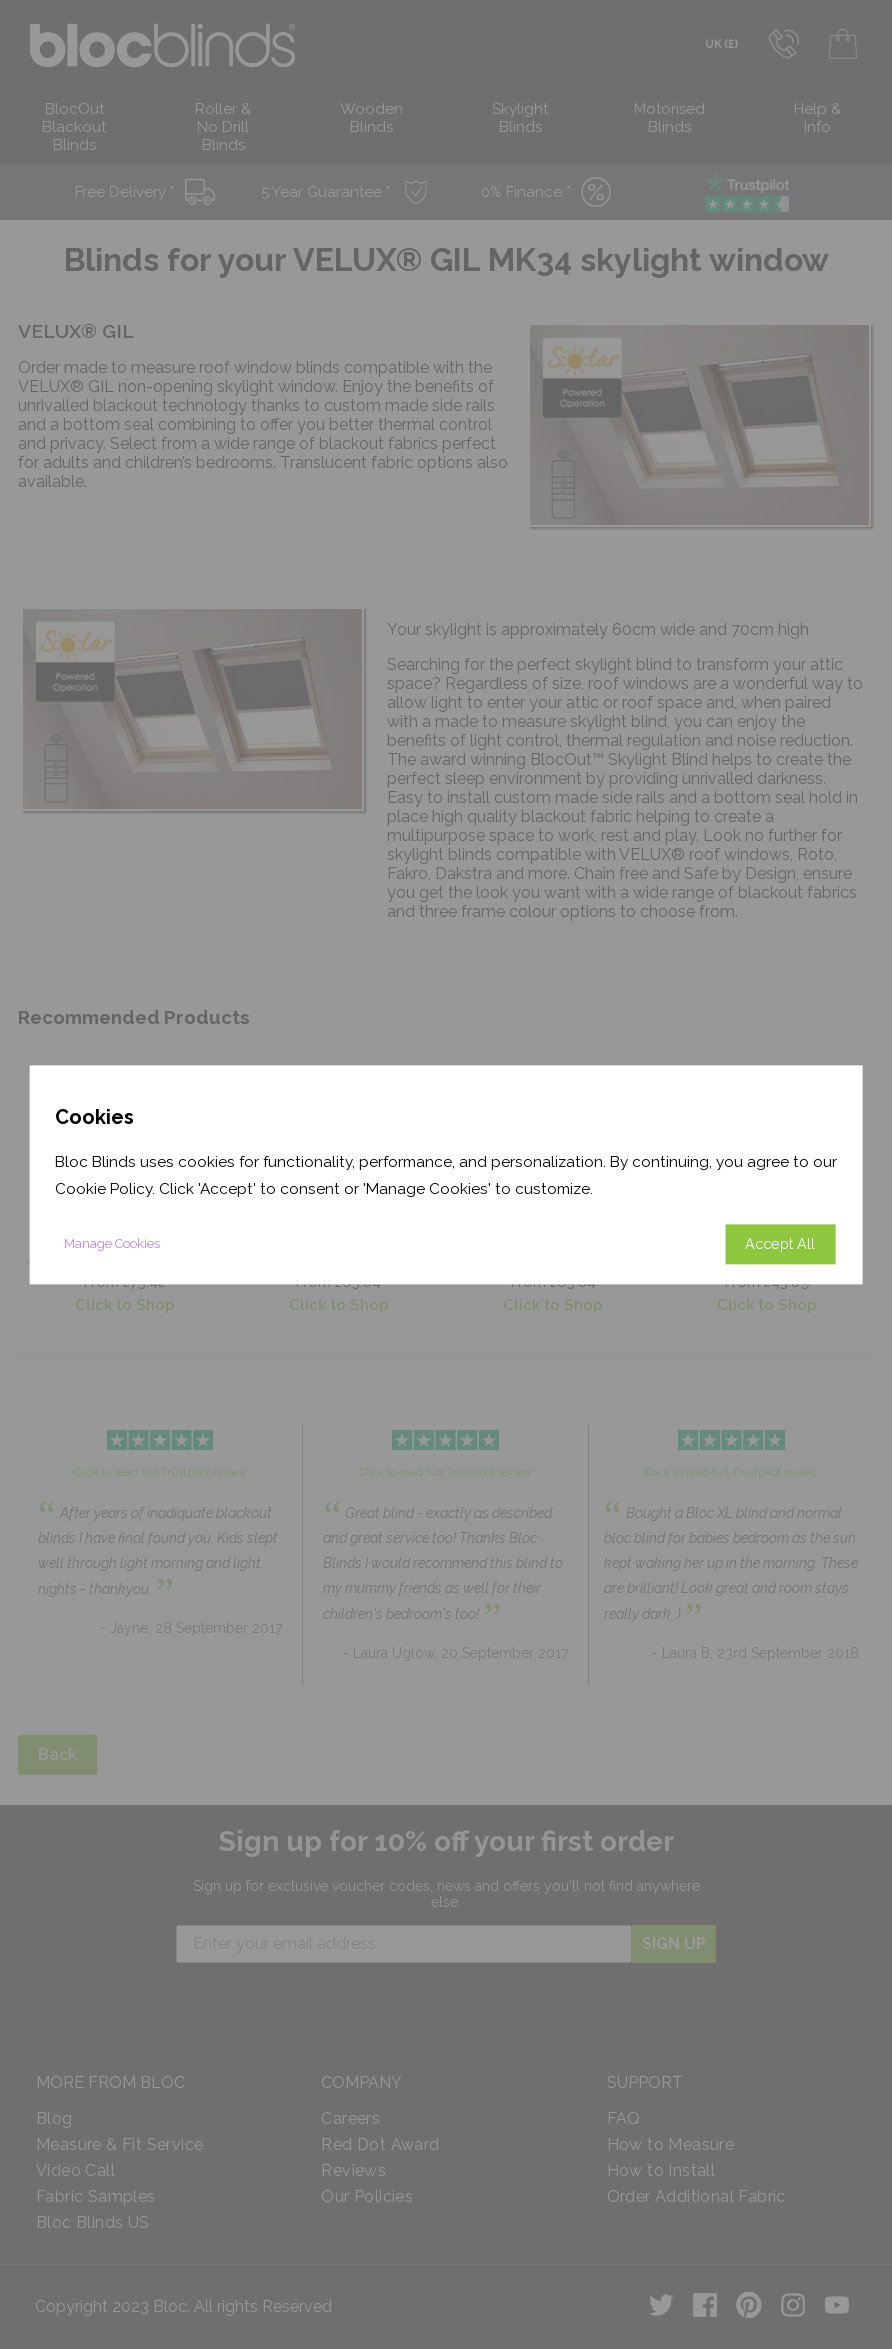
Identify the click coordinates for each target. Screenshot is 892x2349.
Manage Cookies (112, 1243)
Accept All (780, 1243)
